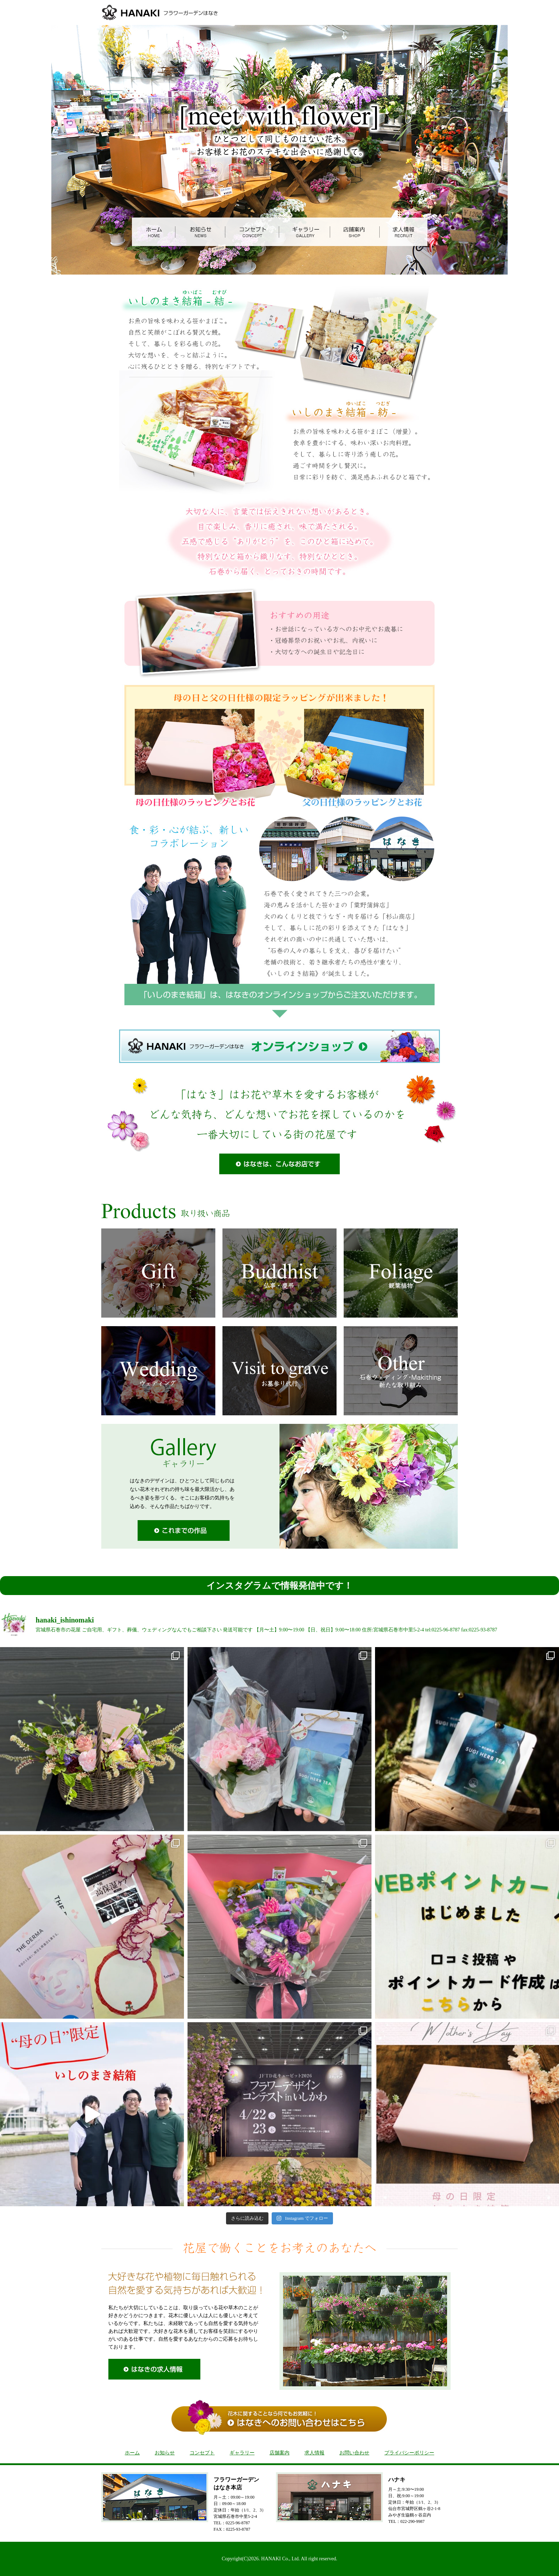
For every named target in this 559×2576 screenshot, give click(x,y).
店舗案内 (279, 2452)
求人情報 (314, 2452)
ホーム (132, 2452)
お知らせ (165, 2452)
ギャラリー (242, 2452)
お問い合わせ (354, 2452)
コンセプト (202, 2452)
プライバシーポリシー (409, 2452)
